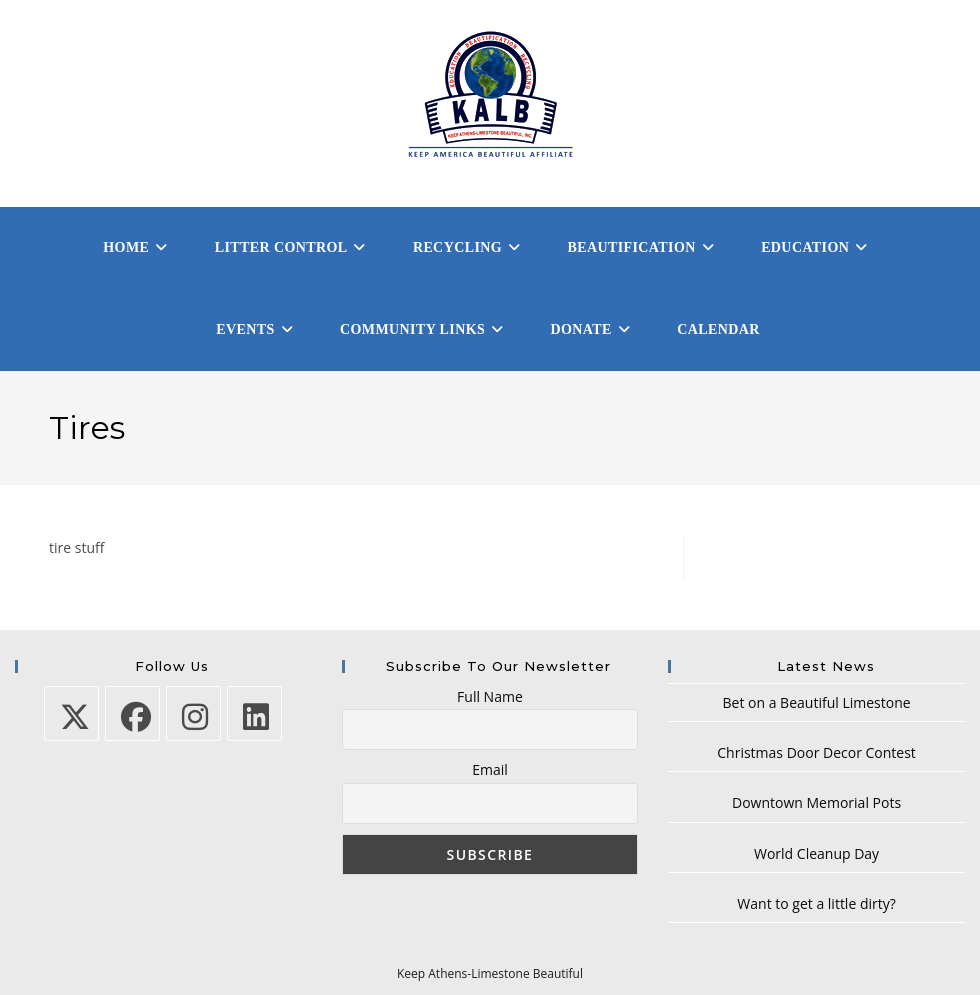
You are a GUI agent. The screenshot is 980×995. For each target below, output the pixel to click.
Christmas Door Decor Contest (816, 752)
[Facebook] (132, 713)
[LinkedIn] (254, 713)
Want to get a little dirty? (816, 903)
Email (490, 769)
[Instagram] (193, 713)
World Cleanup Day (816, 853)
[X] (71, 713)
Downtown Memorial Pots (816, 802)
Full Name (490, 696)
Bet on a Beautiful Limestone (817, 702)
